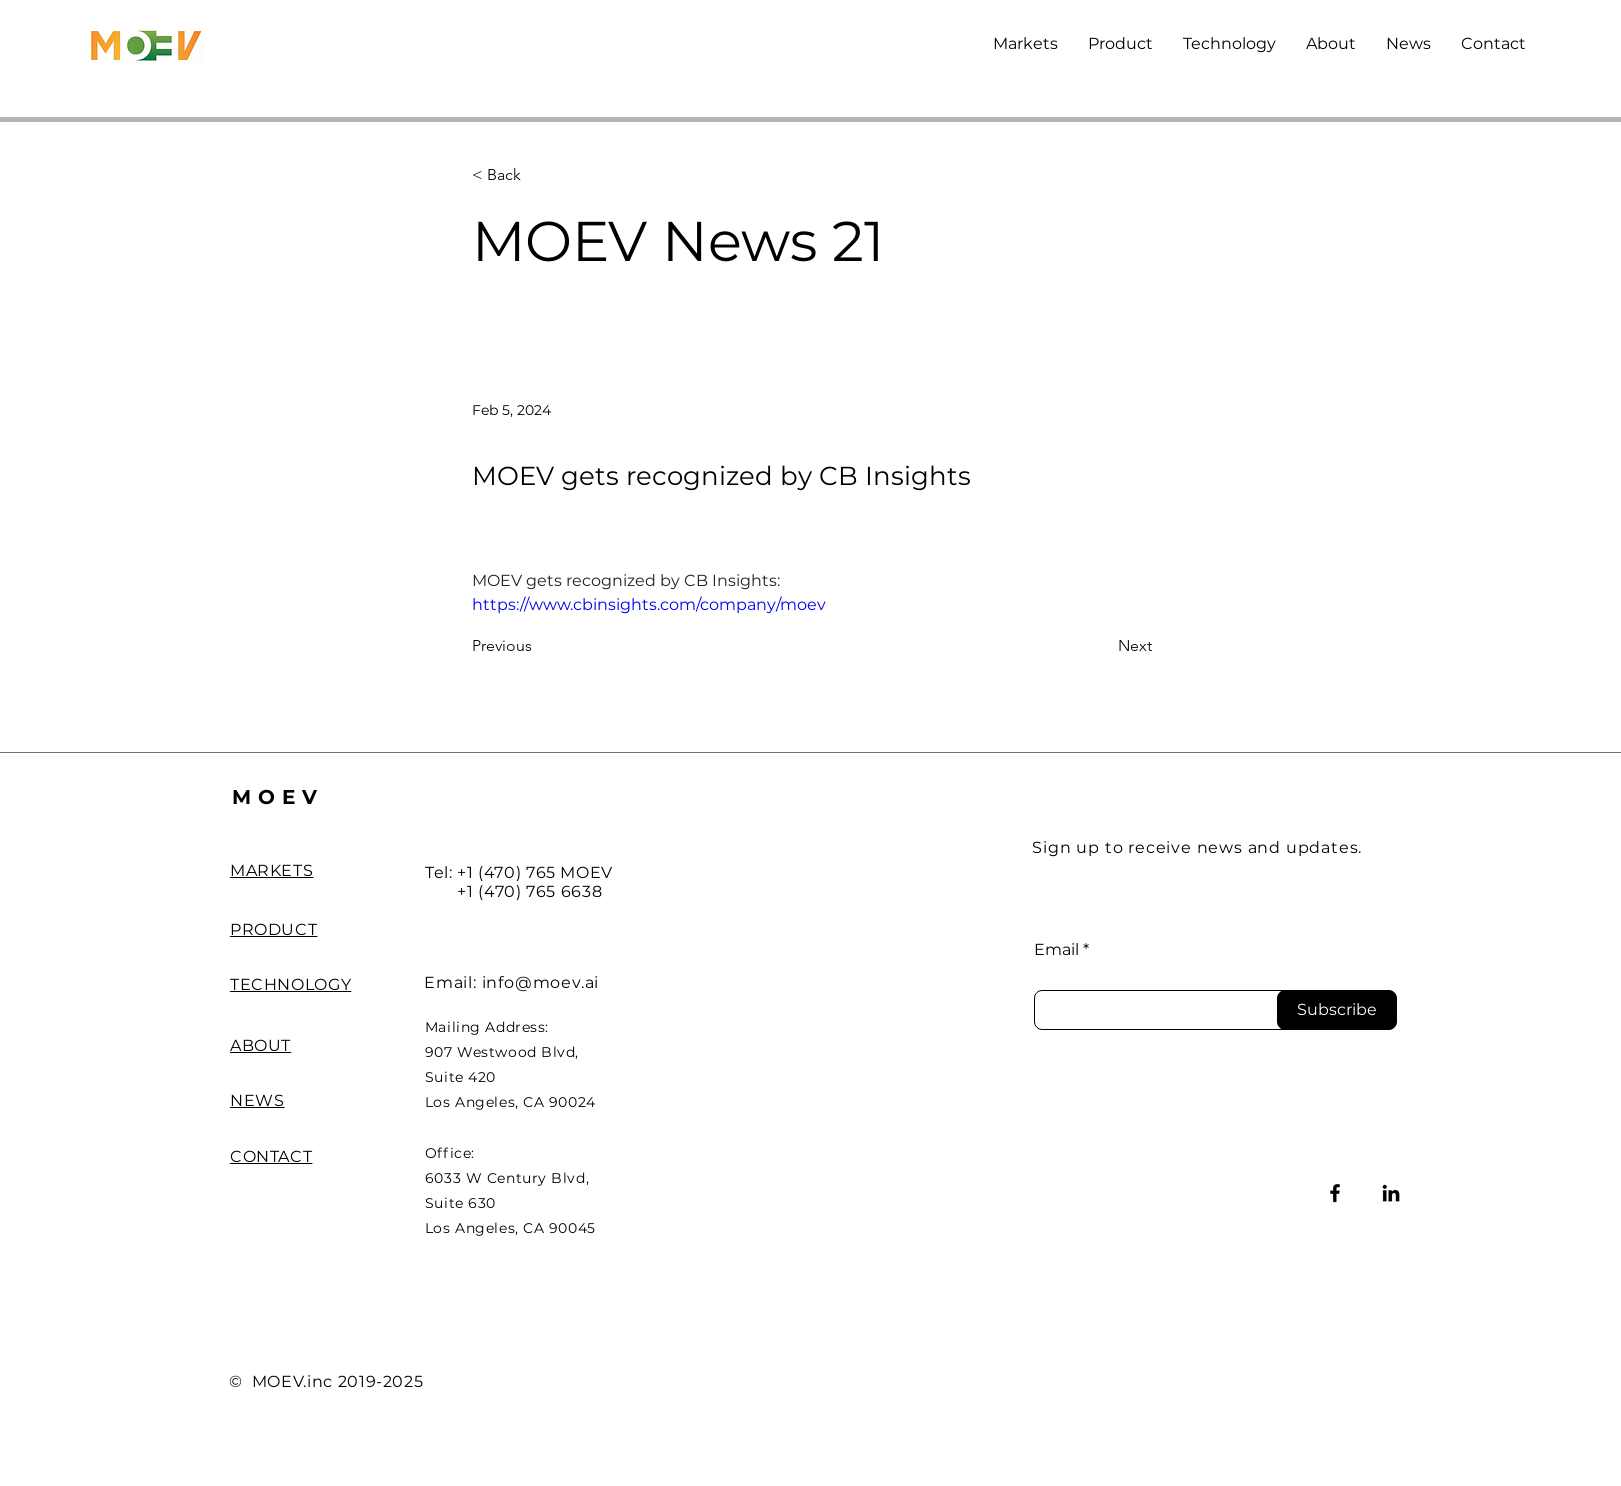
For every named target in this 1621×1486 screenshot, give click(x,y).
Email (1056, 950)
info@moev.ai (541, 982)
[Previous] (538, 647)
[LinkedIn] (1391, 1193)
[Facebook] (1335, 1193)
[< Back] (538, 175)
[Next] (1102, 647)
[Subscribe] (1337, 1010)
